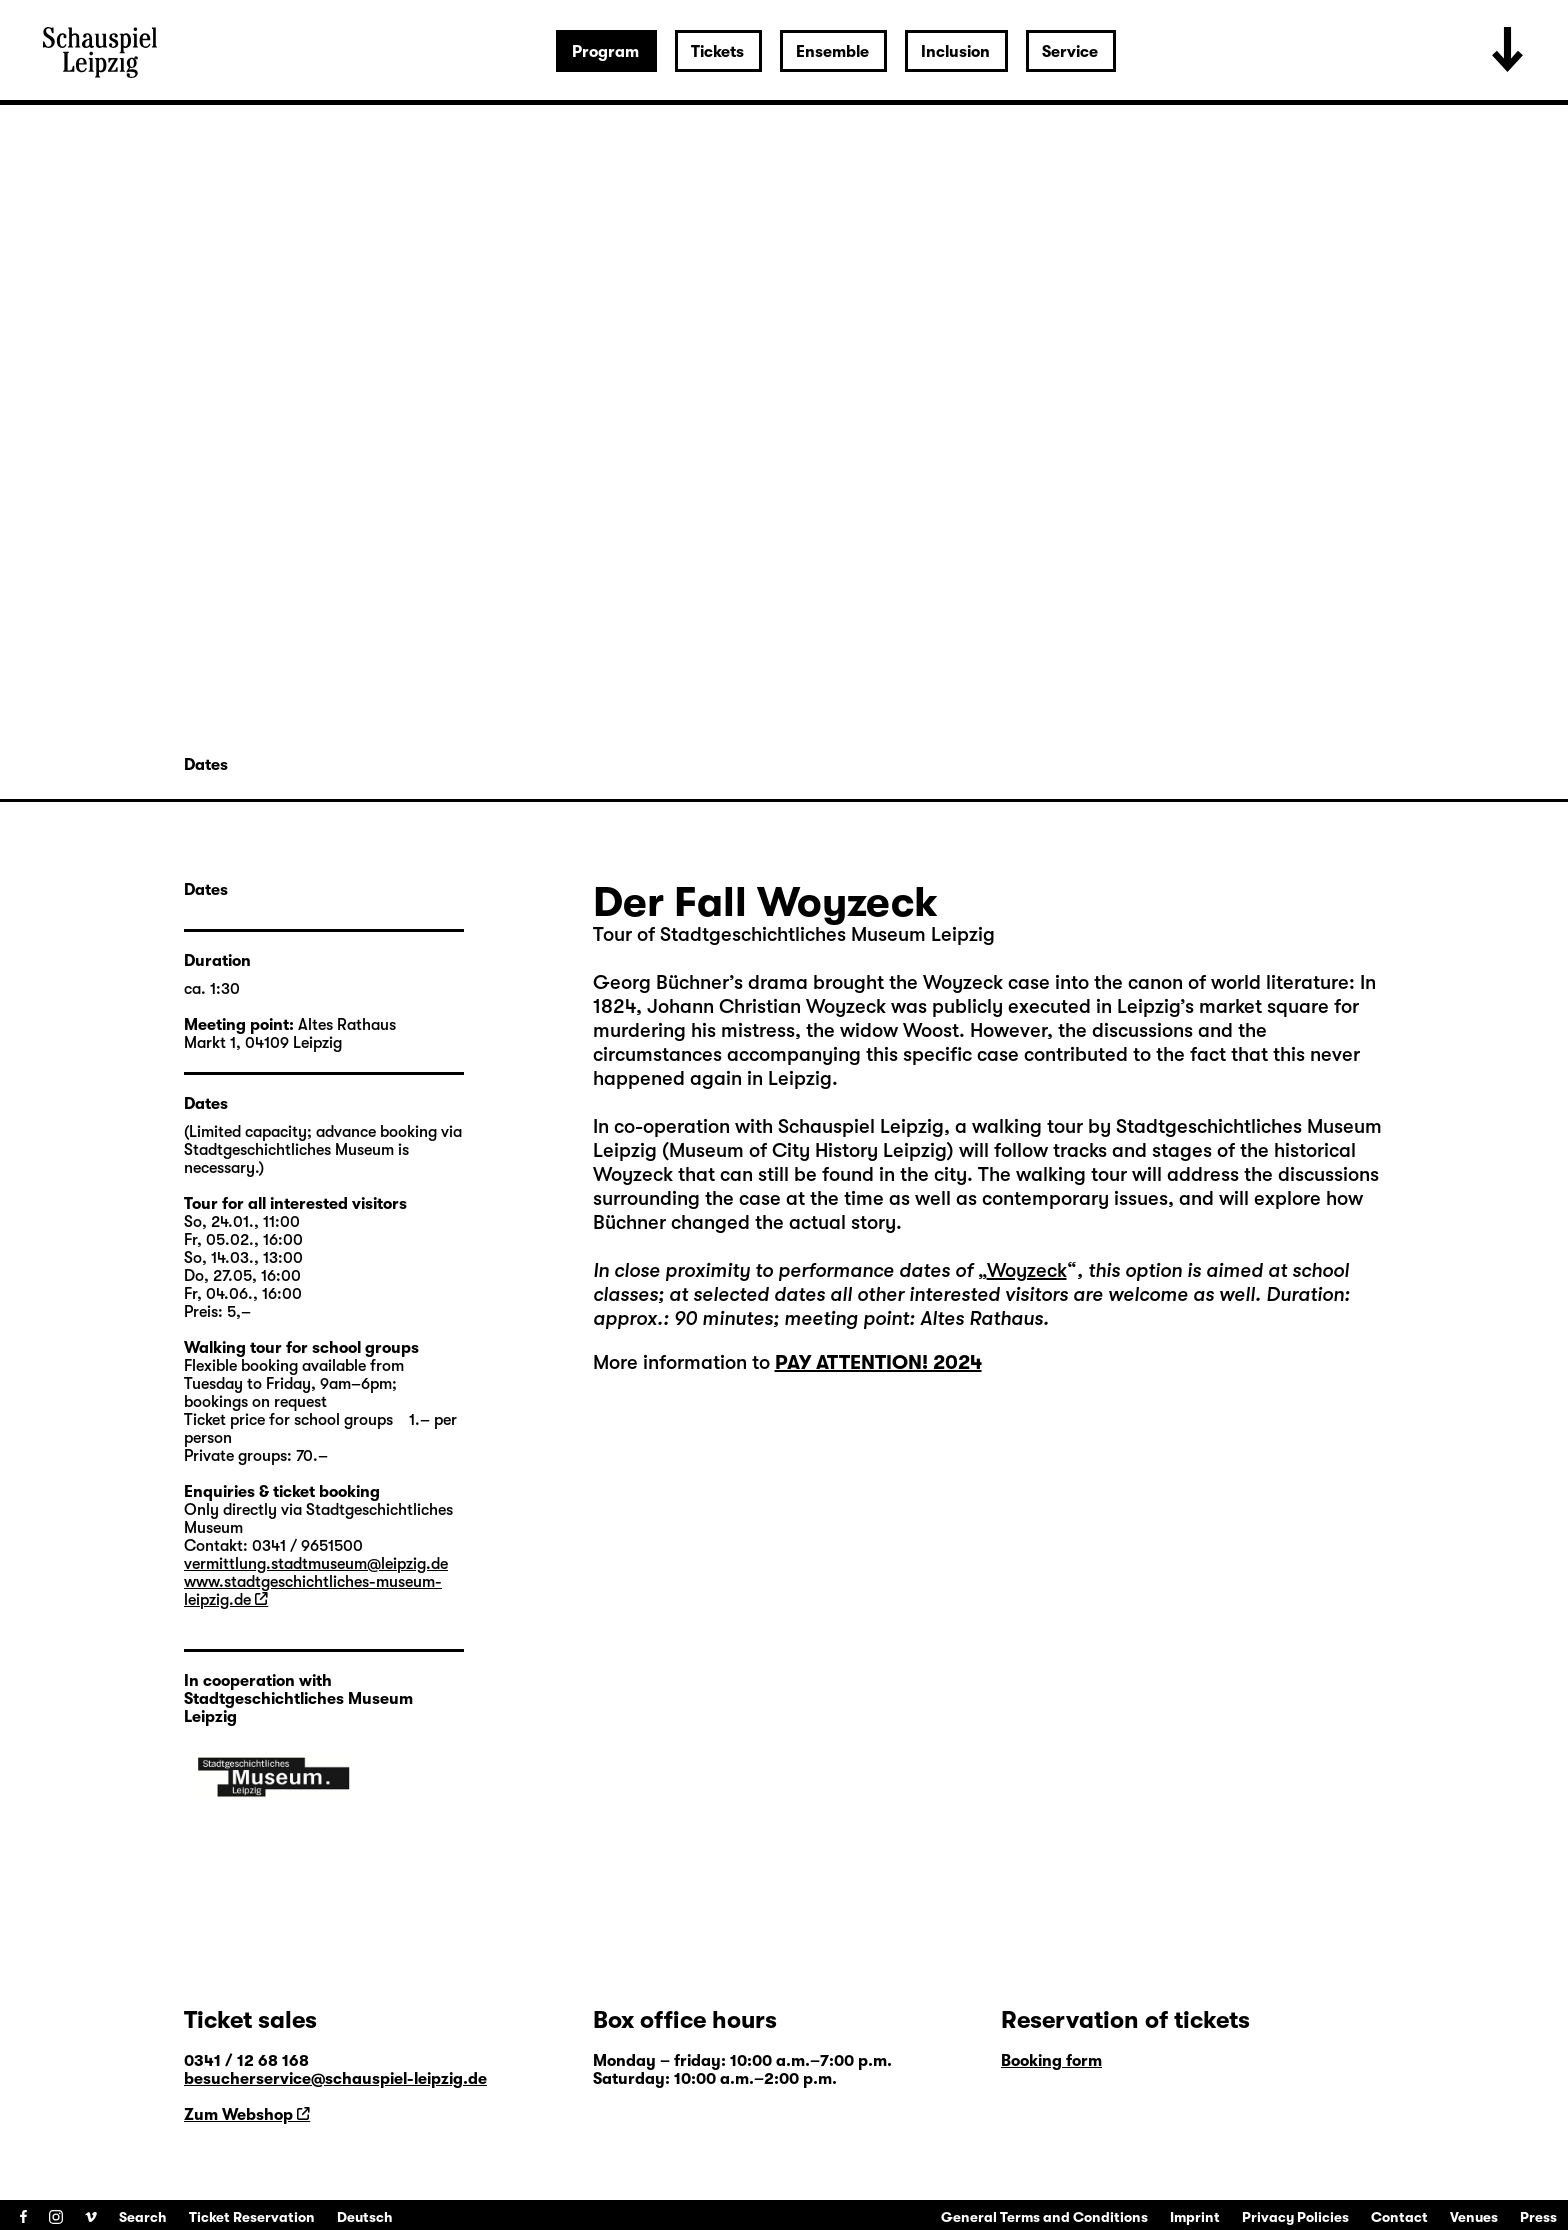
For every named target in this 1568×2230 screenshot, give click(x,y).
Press (1538, 2217)
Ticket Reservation (252, 2217)
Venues (1474, 2217)
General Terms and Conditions (1044, 2217)
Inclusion (955, 52)
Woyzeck (1027, 1270)
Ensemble (832, 52)
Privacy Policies (1295, 2217)
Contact (1399, 2217)
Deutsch (365, 2217)
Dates (206, 765)
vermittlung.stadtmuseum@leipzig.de (316, 1564)
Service (1070, 52)
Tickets (717, 52)
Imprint (1195, 2217)
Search (143, 2217)
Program (605, 52)
